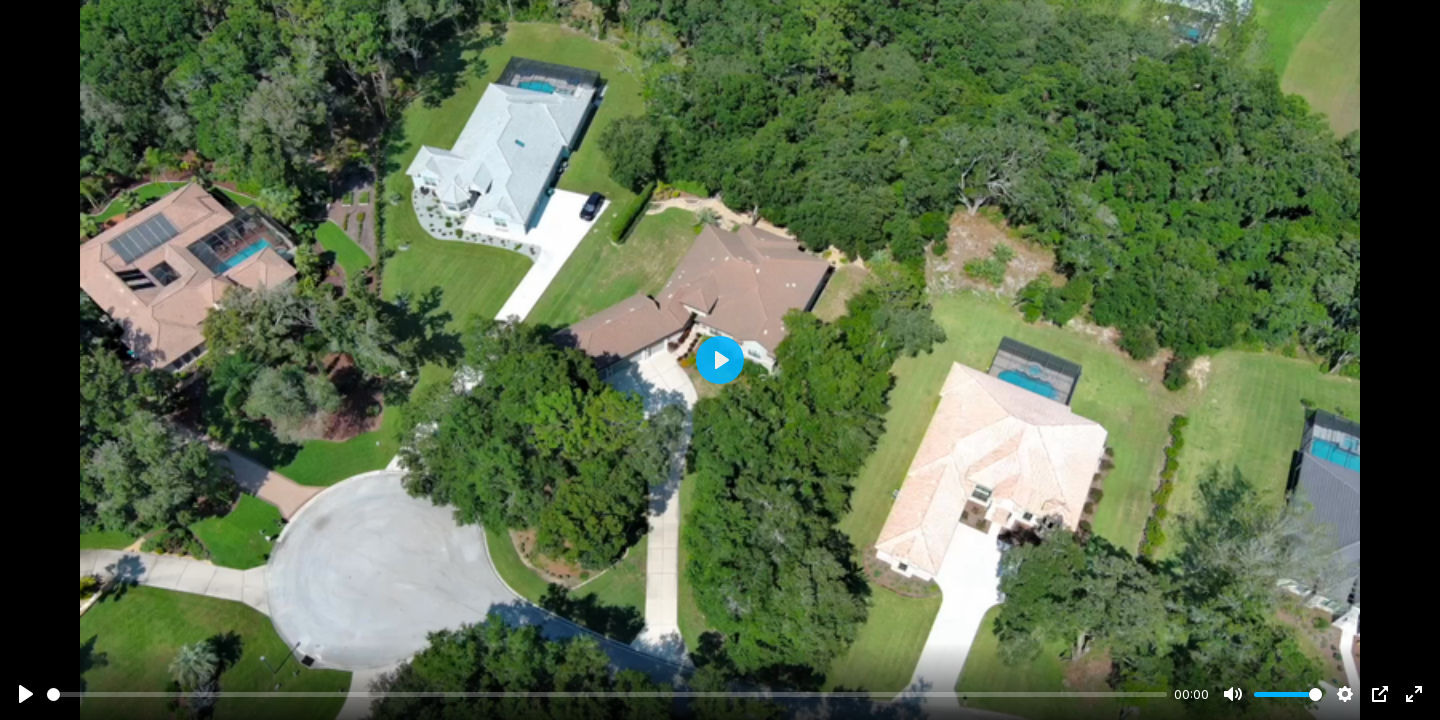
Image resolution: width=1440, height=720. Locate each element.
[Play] (26, 694)
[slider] (607, 694)
